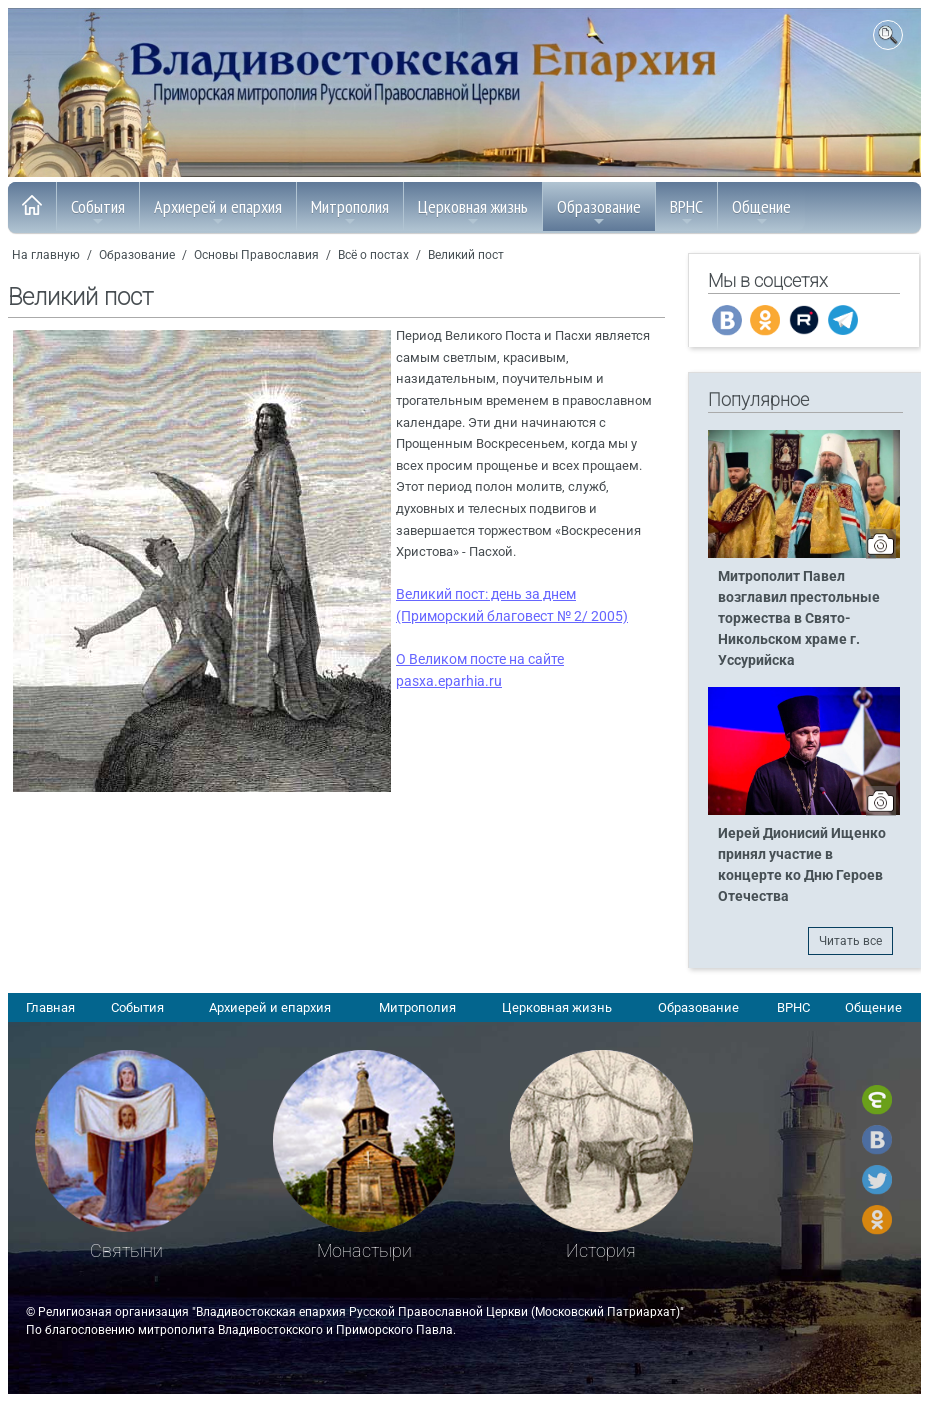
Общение (761, 212)
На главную (46, 255)
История (601, 1250)
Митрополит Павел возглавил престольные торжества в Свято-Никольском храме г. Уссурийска (799, 618)
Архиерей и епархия (218, 212)
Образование (599, 212)
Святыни (126, 1250)
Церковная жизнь (473, 212)
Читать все (850, 941)
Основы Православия (256, 255)
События (98, 212)
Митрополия (350, 212)
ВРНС (686, 212)
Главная (50, 1007)
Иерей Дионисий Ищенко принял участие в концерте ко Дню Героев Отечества (802, 865)
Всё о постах (373, 255)
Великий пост (466, 255)
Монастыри (364, 1250)
